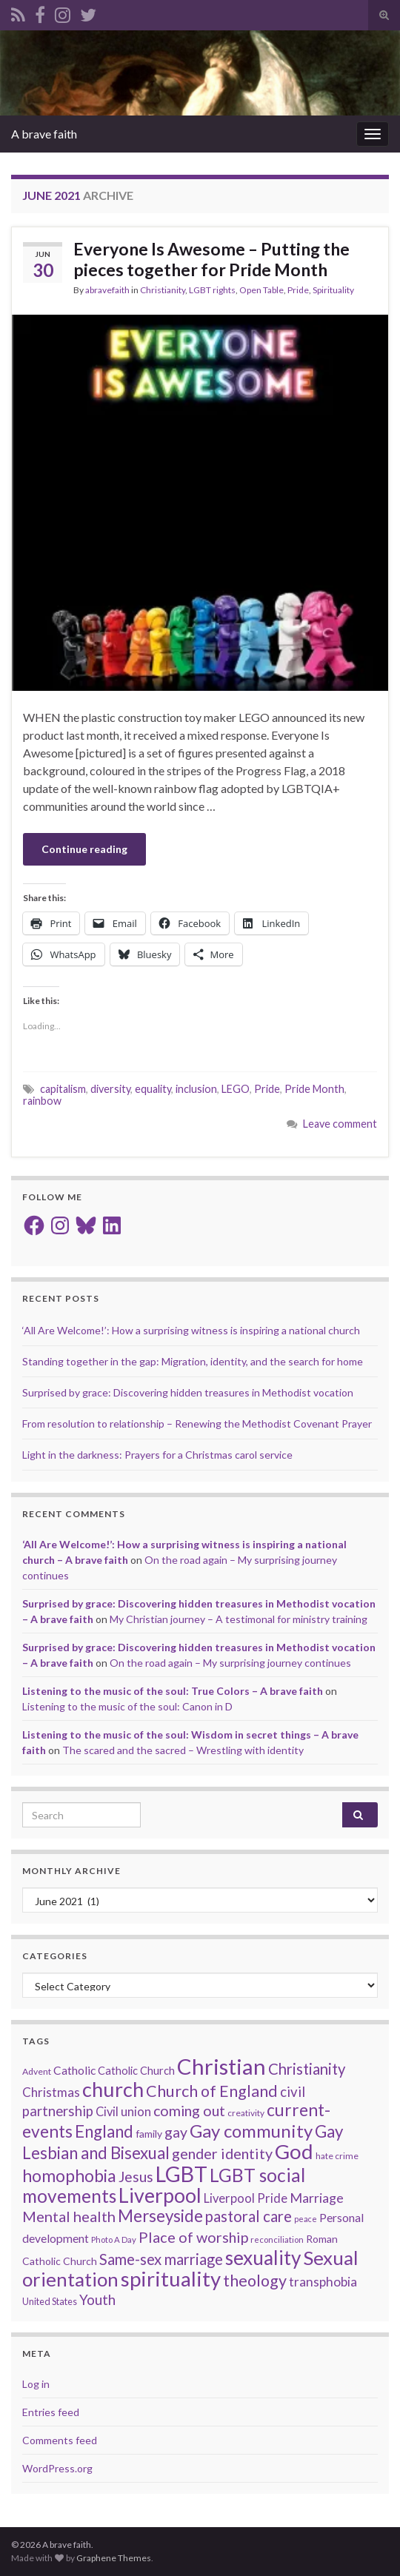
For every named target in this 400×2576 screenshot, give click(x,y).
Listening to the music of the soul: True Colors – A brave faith (172, 1691)
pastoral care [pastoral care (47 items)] (248, 2216)
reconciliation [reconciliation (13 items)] (277, 2239)
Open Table (261, 289)
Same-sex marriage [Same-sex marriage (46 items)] (161, 2259)
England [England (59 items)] (104, 2131)
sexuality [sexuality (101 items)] (263, 2257)
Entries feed (50, 2412)
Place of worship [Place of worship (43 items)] (193, 2237)
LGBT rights (212, 289)
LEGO (235, 1089)
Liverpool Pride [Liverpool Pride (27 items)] (245, 2198)
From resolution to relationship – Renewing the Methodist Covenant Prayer (197, 1423)
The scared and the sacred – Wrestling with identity (183, 1750)
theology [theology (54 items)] (255, 2280)
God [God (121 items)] (294, 2151)
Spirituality (333, 289)
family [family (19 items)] (149, 2133)
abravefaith (107, 289)
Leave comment (340, 1123)
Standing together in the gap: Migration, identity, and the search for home (192, 1361)
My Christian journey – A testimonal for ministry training (238, 1619)
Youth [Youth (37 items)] (97, 2299)
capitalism (63, 1089)
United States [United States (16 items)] (49, 2301)
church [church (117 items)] (113, 2089)
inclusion (196, 1089)
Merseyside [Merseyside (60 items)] (160, 2216)
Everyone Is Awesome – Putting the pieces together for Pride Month (211, 259)
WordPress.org (57, 2468)
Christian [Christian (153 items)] (221, 2066)
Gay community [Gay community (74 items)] (251, 2130)
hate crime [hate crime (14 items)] (337, 2155)
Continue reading (84, 849)
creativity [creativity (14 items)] (245, 2112)
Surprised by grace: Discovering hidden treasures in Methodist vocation (187, 1392)
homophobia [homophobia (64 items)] (69, 2176)
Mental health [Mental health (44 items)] (69, 2216)
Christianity (162, 289)
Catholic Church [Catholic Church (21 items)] (136, 2070)
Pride (298, 289)
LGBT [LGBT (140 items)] (181, 2174)
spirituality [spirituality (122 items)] (171, 2278)
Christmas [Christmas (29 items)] (51, 2092)
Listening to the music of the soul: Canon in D (127, 1706)
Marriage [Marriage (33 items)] (317, 2197)
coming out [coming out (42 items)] (189, 2110)
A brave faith (44, 134)
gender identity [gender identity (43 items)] (222, 2153)
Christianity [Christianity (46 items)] (306, 2069)
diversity (110, 1089)
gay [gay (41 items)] (175, 2132)
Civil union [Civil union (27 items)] (123, 2111)
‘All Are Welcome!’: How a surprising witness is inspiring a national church (191, 1330)
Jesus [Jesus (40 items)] (136, 2176)
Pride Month (314, 1089)
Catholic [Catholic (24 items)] (74, 2070)
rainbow (42, 1100)
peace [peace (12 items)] (305, 2219)
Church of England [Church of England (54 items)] (212, 2091)
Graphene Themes (113, 2557)
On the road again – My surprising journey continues (230, 1662)
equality (153, 1089)
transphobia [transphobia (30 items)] (323, 2281)
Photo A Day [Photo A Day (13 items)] (113, 2239)
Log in (36, 2384)
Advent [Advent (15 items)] (36, 2071)
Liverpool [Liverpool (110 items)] (160, 2195)
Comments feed (59, 2440)
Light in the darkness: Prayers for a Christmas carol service (157, 1454)
